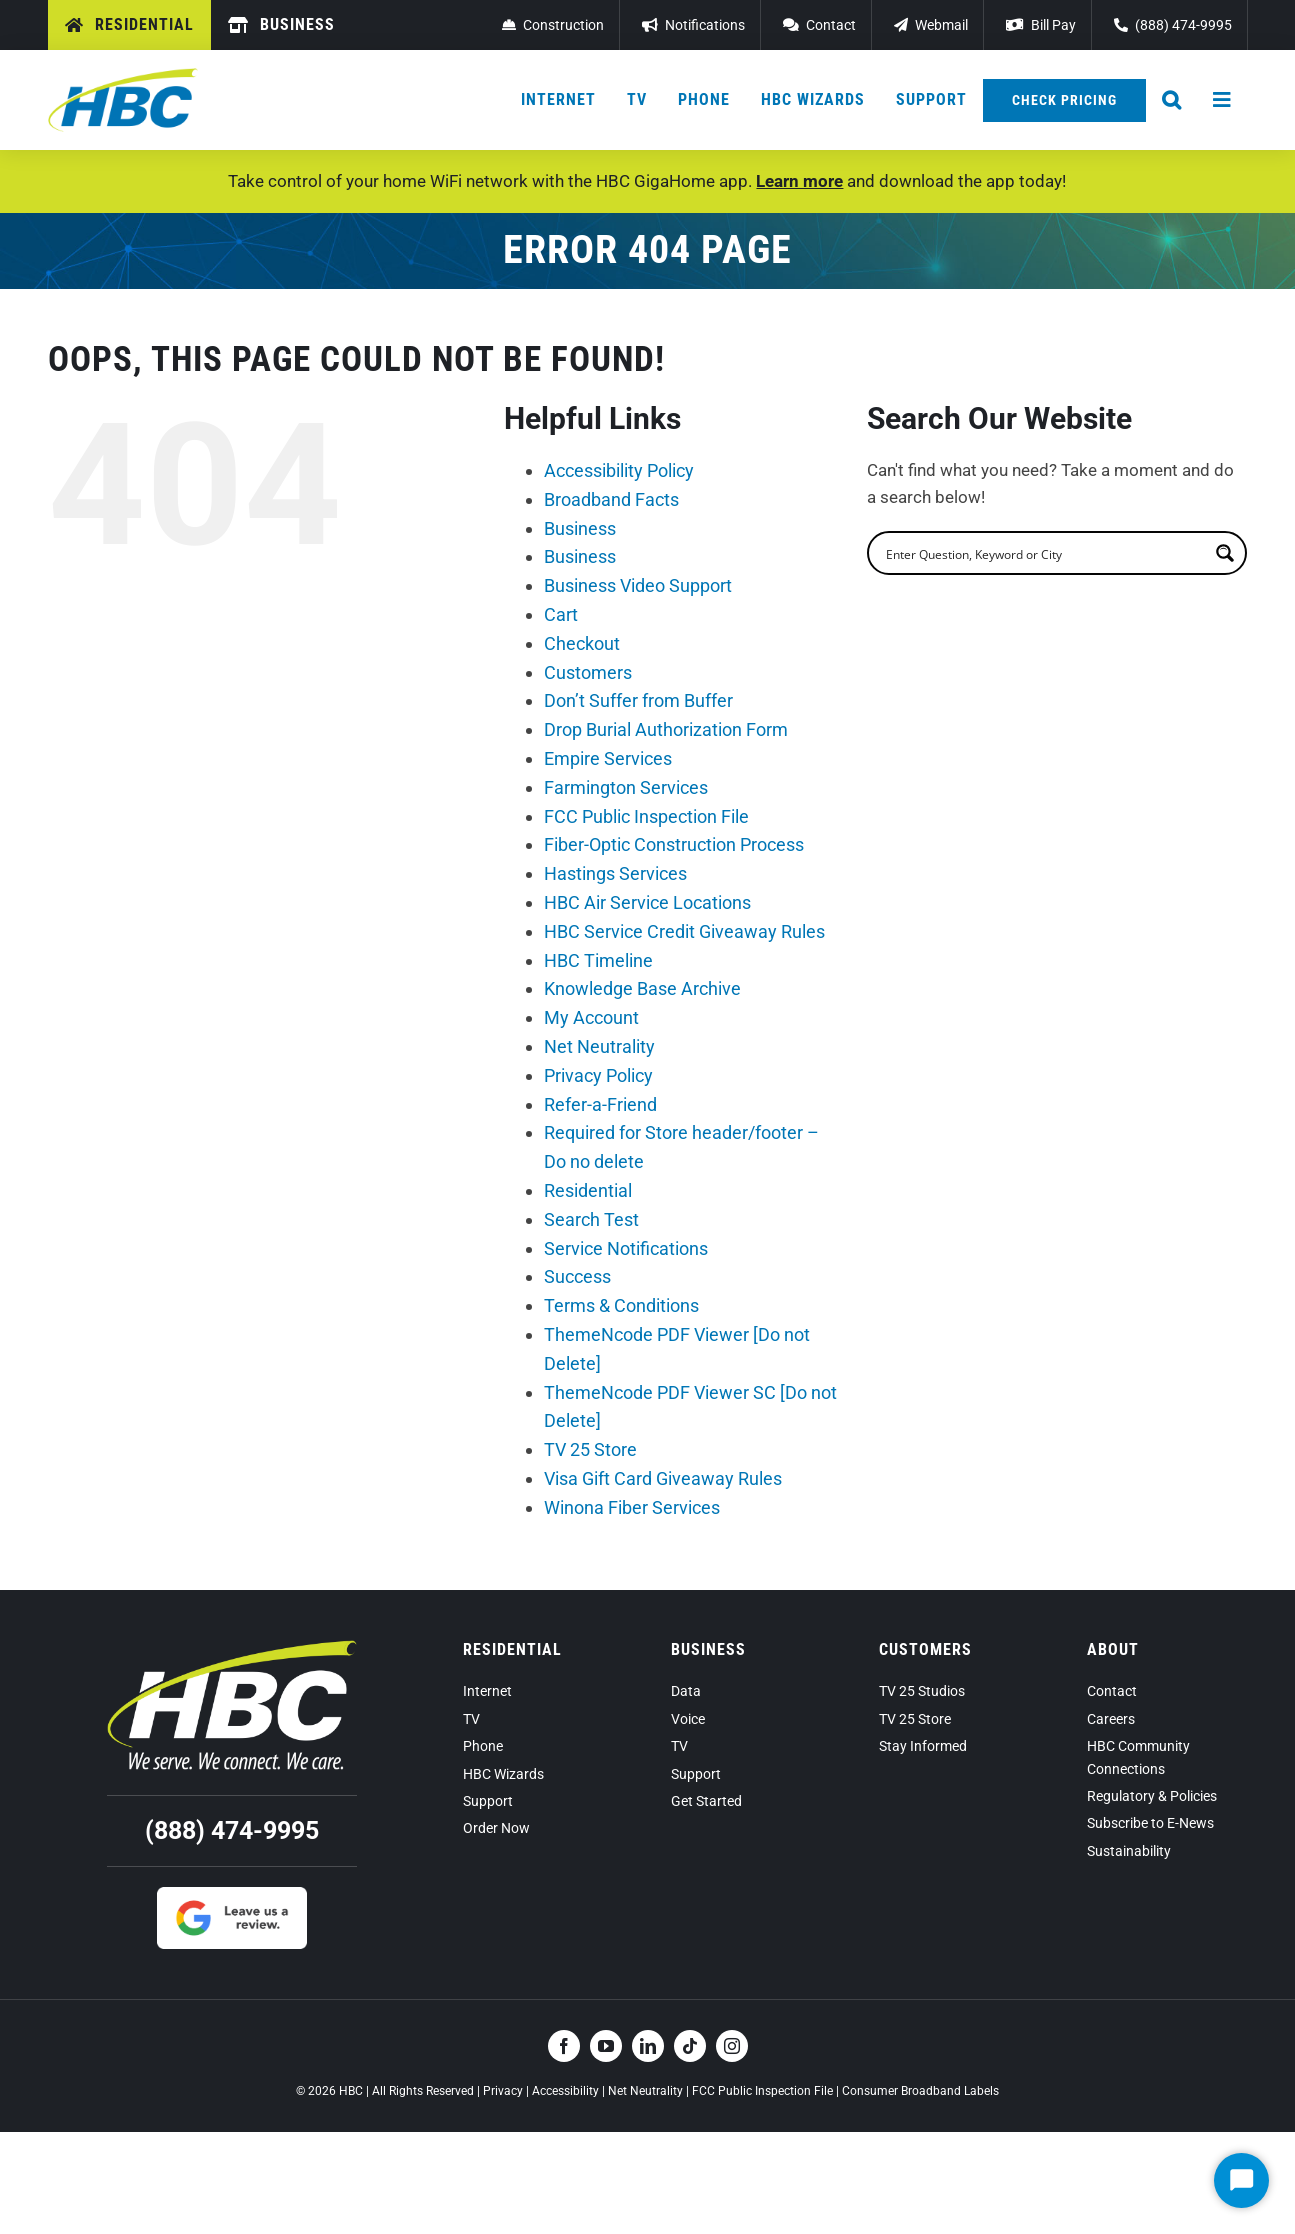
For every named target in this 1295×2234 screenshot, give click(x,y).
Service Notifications (626, 1248)
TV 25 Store (590, 1449)
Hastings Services (615, 873)
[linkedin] (648, 2046)
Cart (561, 614)
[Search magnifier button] (1225, 553)
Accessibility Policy (619, 470)
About (1113, 1649)
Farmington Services (626, 787)
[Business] (281, 25)
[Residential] (129, 25)
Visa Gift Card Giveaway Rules (663, 1478)
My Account (591, 1017)
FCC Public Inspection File (646, 816)
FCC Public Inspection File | (767, 2091)
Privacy (503, 2091)
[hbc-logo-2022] (123, 76)
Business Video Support (638, 585)
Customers (588, 672)
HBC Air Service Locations (647, 902)
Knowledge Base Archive (642, 988)
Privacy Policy (598, 1075)
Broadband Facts (611, 499)
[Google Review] (232, 1895)
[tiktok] (690, 2046)
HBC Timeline (598, 960)
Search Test (591, 1219)
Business (580, 528)
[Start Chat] (1241, 2180)
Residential (588, 1190)
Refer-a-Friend (600, 1104)
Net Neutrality (599, 1046)
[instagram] (732, 2046)
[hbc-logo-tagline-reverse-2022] (232, 1648)
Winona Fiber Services (632, 1507)
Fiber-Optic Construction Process (674, 844)
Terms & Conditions (621, 1305)
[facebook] (564, 2046)
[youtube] (606, 2046)
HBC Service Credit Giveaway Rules (684, 931)
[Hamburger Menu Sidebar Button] (1223, 100)
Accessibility (565, 2091)
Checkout (582, 643)
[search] (1044, 553)
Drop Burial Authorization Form (666, 729)
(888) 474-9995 (232, 1830)
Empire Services (608, 758)
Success (577, 1276)
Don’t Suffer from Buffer (638, 700)
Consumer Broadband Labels (920, 2091)
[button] (1172, 100)
